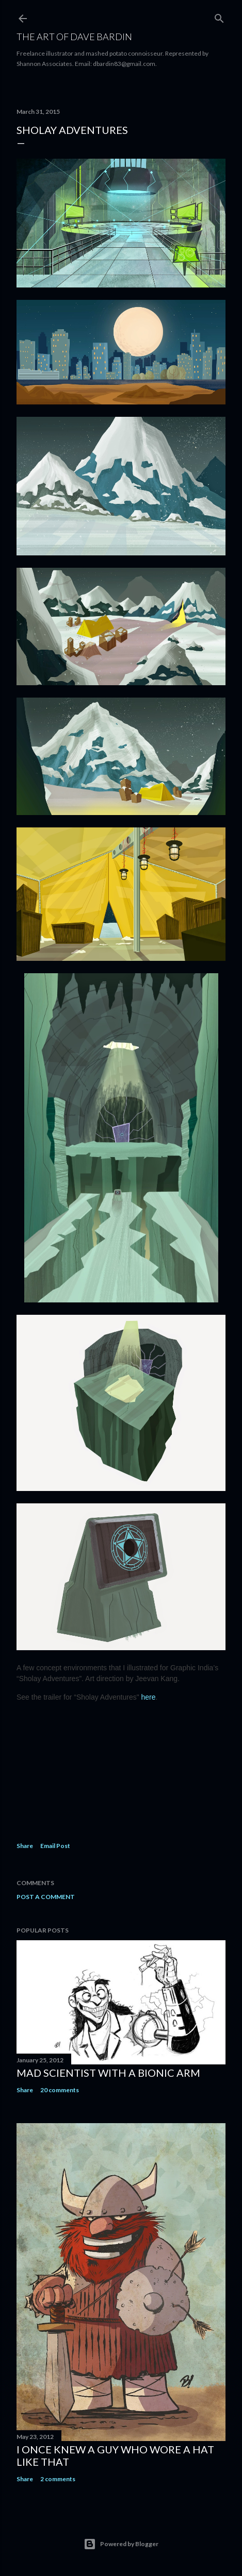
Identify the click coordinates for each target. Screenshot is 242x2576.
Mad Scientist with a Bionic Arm (108, 2072)
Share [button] (25, 1846)
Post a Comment (46, 1897)
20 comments (59, 2090)
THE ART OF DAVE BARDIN (74, 36)
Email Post (55, 1846)
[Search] (219, 16)
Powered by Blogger (121, 2544)
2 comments (57, 2479)
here (148, 1697)
